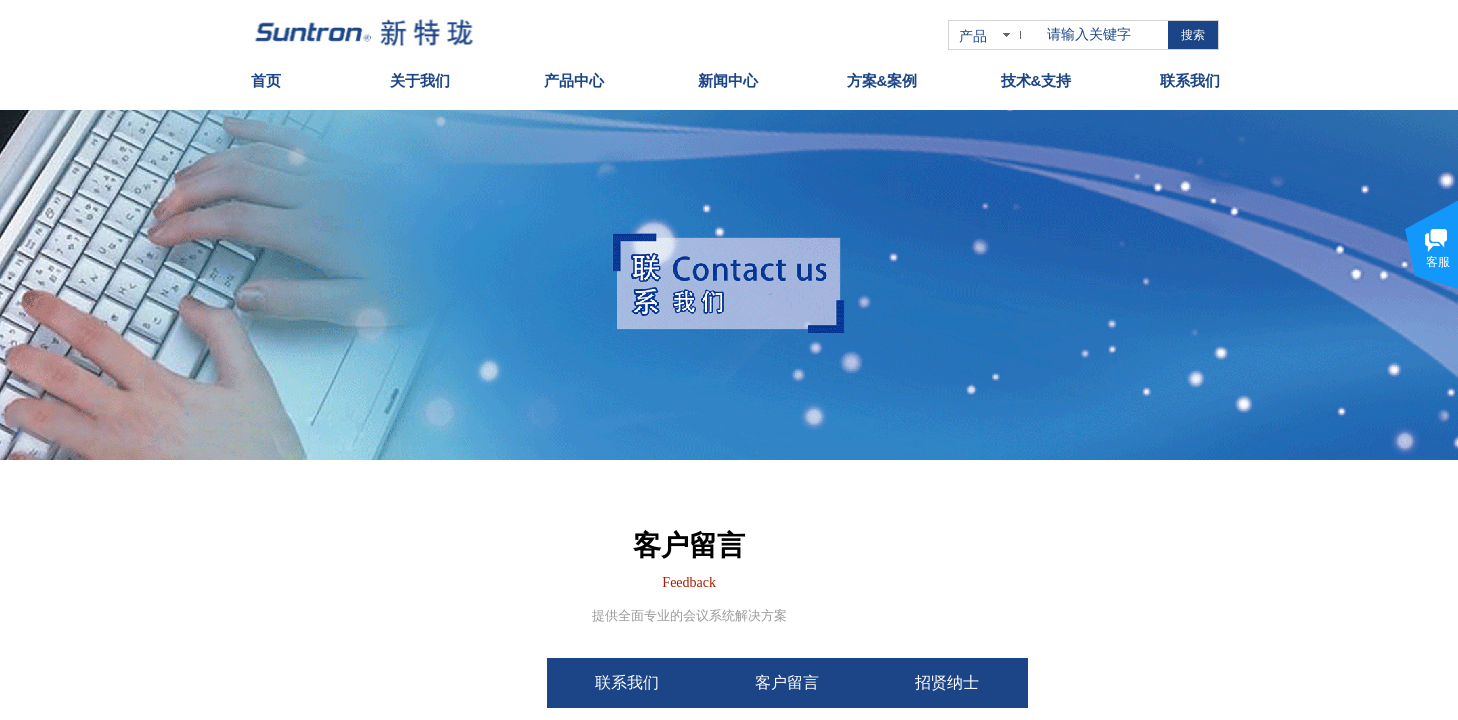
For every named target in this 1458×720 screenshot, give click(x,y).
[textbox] (1103, 35)
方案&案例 (882, 75)
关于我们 (420, 75)
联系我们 (1190, 75)
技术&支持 (1036, 75)
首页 (266, 75)
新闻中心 (728, 75)
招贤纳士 (1014, 682)
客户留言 (854, 682)
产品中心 (574, 75)
